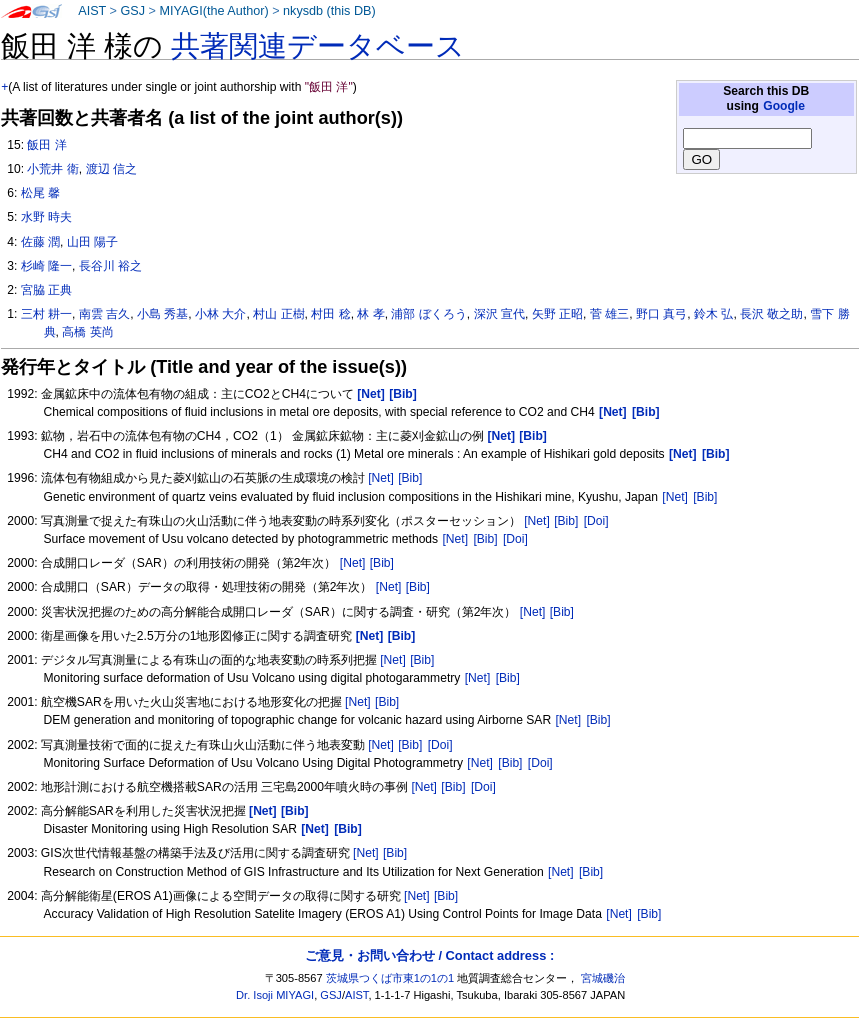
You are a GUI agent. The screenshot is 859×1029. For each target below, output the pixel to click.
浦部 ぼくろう (428, 314)
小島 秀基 (162, 314)
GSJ (132, 11)
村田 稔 (330, 314)
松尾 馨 (40, 193)
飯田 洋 (46, 145)
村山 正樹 (278, 314)
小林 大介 (220, 314)
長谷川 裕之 (110, 266)
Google (784, 106)
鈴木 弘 (713, 314)
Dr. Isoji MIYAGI (275, 995)
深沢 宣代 (499, 314)
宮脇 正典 (46, 290)
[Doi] (596, 521)
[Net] (381, 478)
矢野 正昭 (557, 314)
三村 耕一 (46, 314)
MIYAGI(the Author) (213, 11)
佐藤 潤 (40, 242)
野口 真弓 (661, 314)
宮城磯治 (603, 978)
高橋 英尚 (87, 332)
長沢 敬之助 (771, 314)
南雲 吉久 (104, 314)
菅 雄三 (609, 314)
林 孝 (370, 314)
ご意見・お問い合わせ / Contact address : (429, 955)
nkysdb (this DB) (329, 11)
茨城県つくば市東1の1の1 (390, 978)
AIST (92, 11)
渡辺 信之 (111, 169)
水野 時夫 (46, 217)
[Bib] (410, 478)
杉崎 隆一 (46, 266)
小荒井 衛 (52, 169)
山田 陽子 (92, 242)
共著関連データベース (318, 46)
